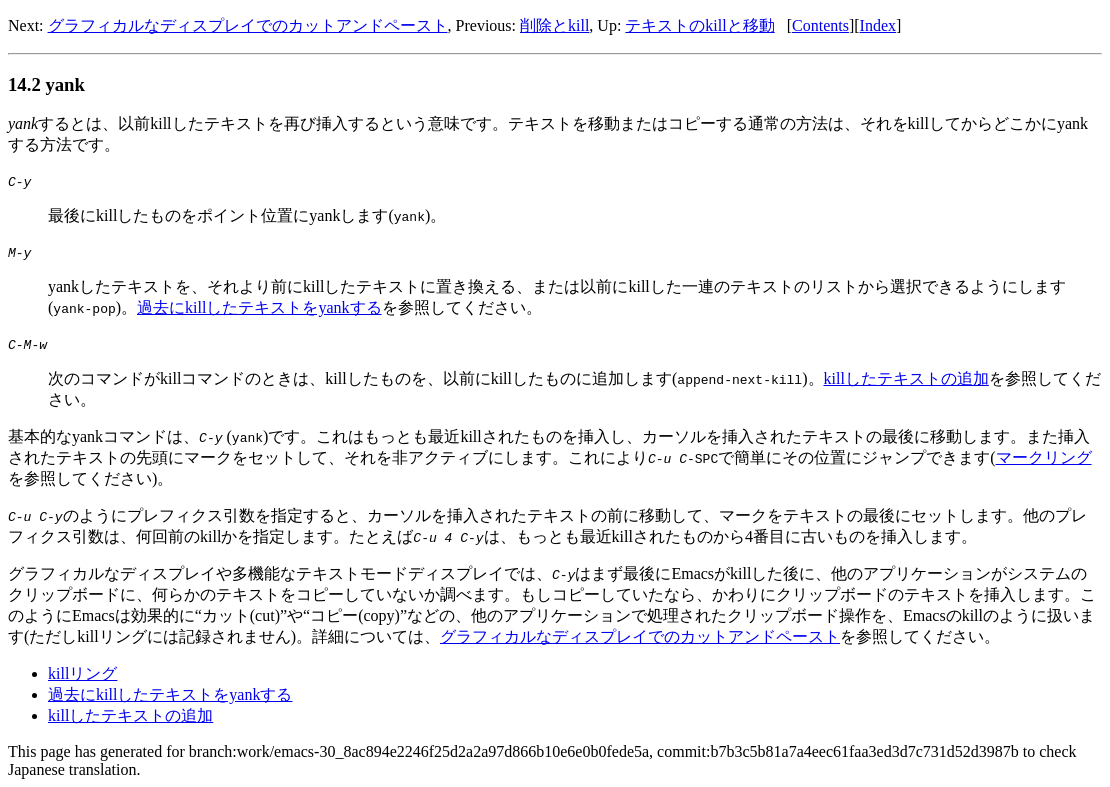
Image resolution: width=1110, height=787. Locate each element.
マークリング (1044, 457)
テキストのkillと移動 (699, 25)
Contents (820, 25)
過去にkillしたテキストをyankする (259, 307)
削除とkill (554, 25)
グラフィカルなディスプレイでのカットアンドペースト (248, 25)
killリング (82, 673)
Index (878, 25)
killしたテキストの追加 (905, 378)
